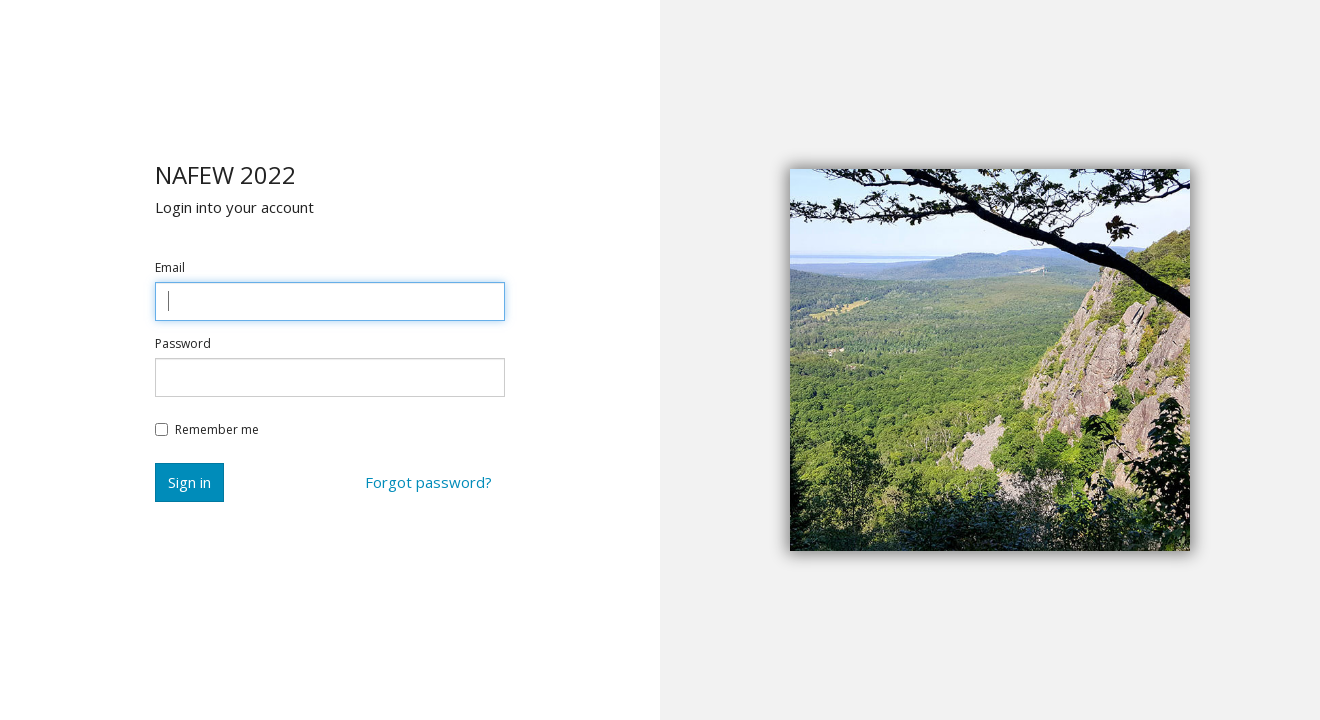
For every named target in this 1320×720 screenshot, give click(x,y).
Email (170, 268)
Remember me (207, 430)
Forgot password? (428, 482)
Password (183, 344)
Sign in (189, 482)
